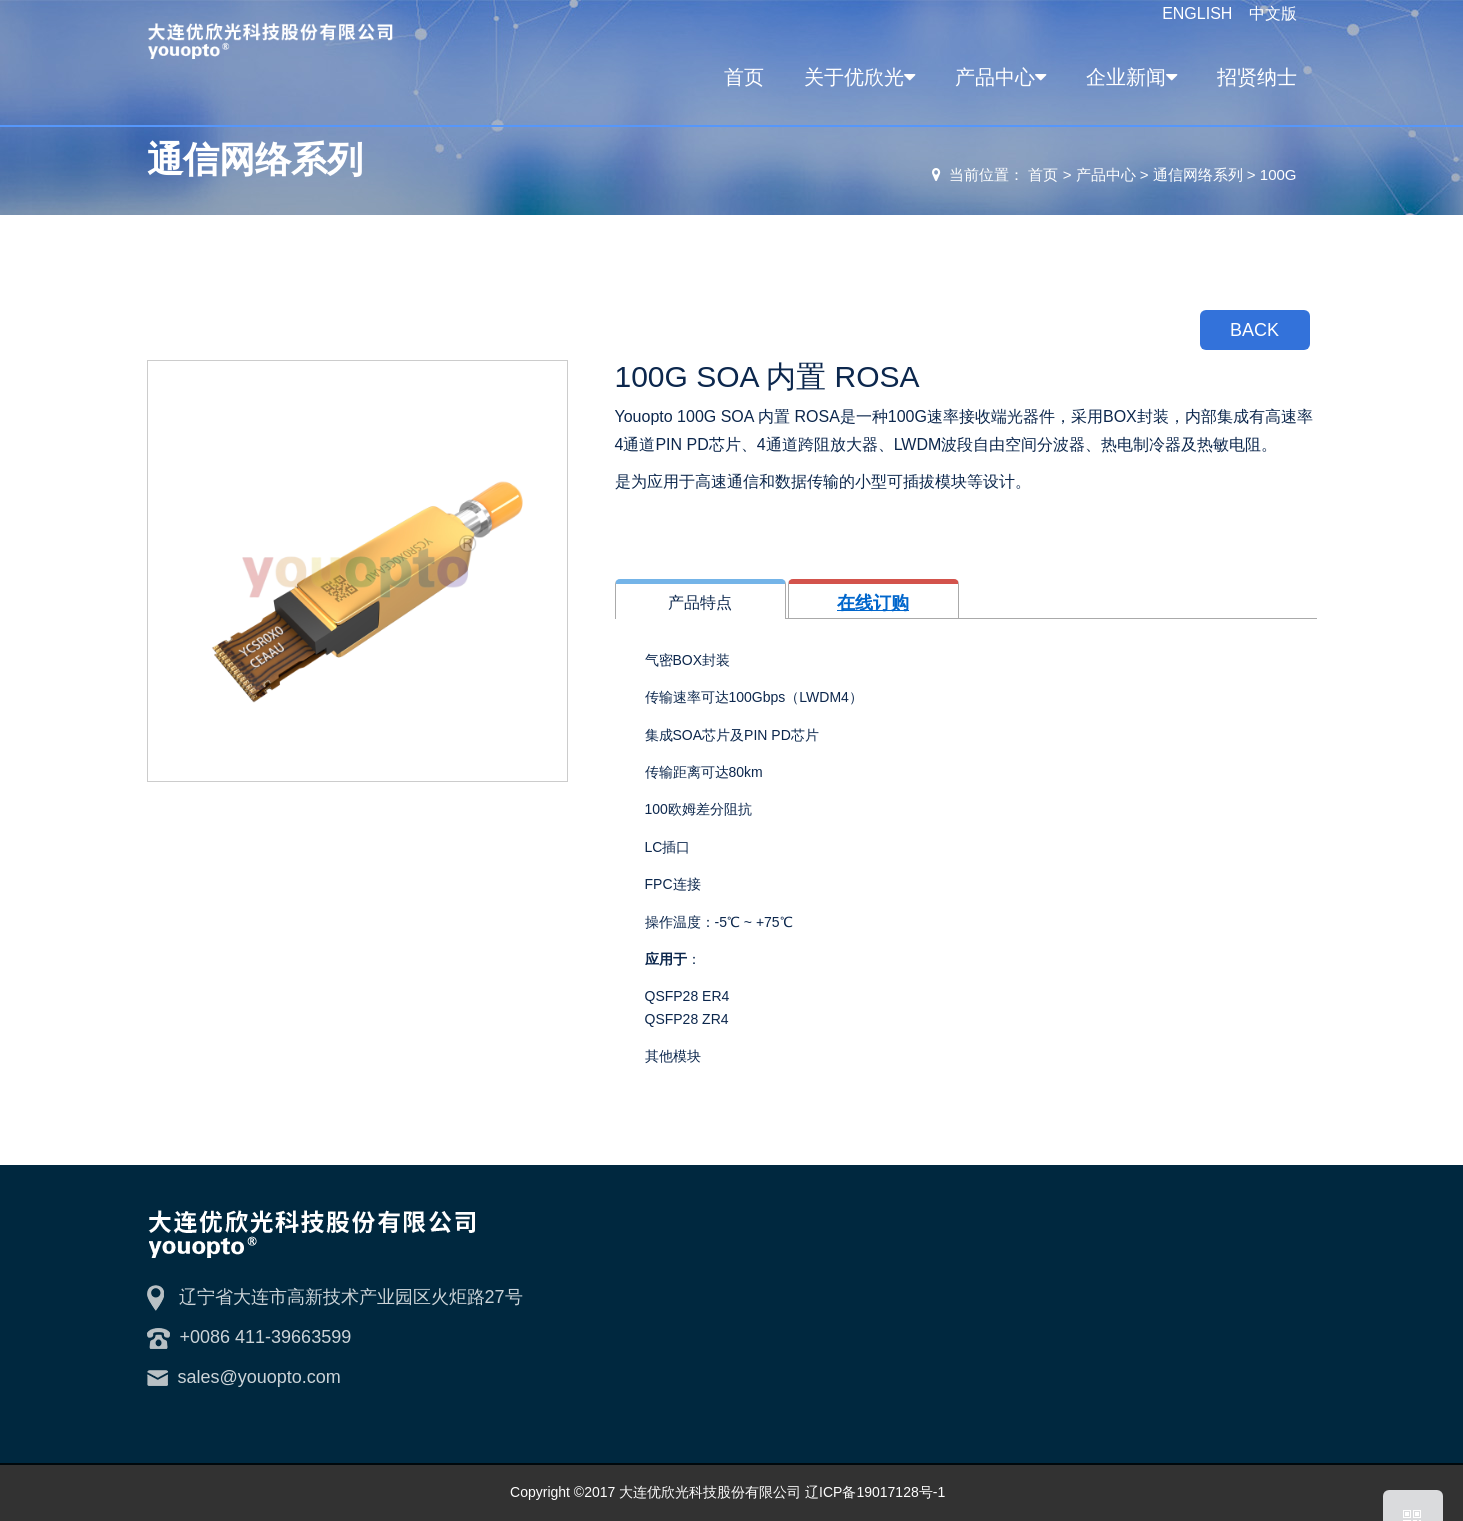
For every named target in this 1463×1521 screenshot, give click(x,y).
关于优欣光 (857, 77)
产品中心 (997, 77)
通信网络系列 (1198, 174)
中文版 (1273, 13)
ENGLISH (1199, 13)
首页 (744, 77)
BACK (1254, 330)
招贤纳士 (1257, 77)
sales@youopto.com (259, 1377)
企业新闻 (1128, 77)
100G (1278, 174)
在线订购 (873, 603)
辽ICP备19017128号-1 (875, 1492)
